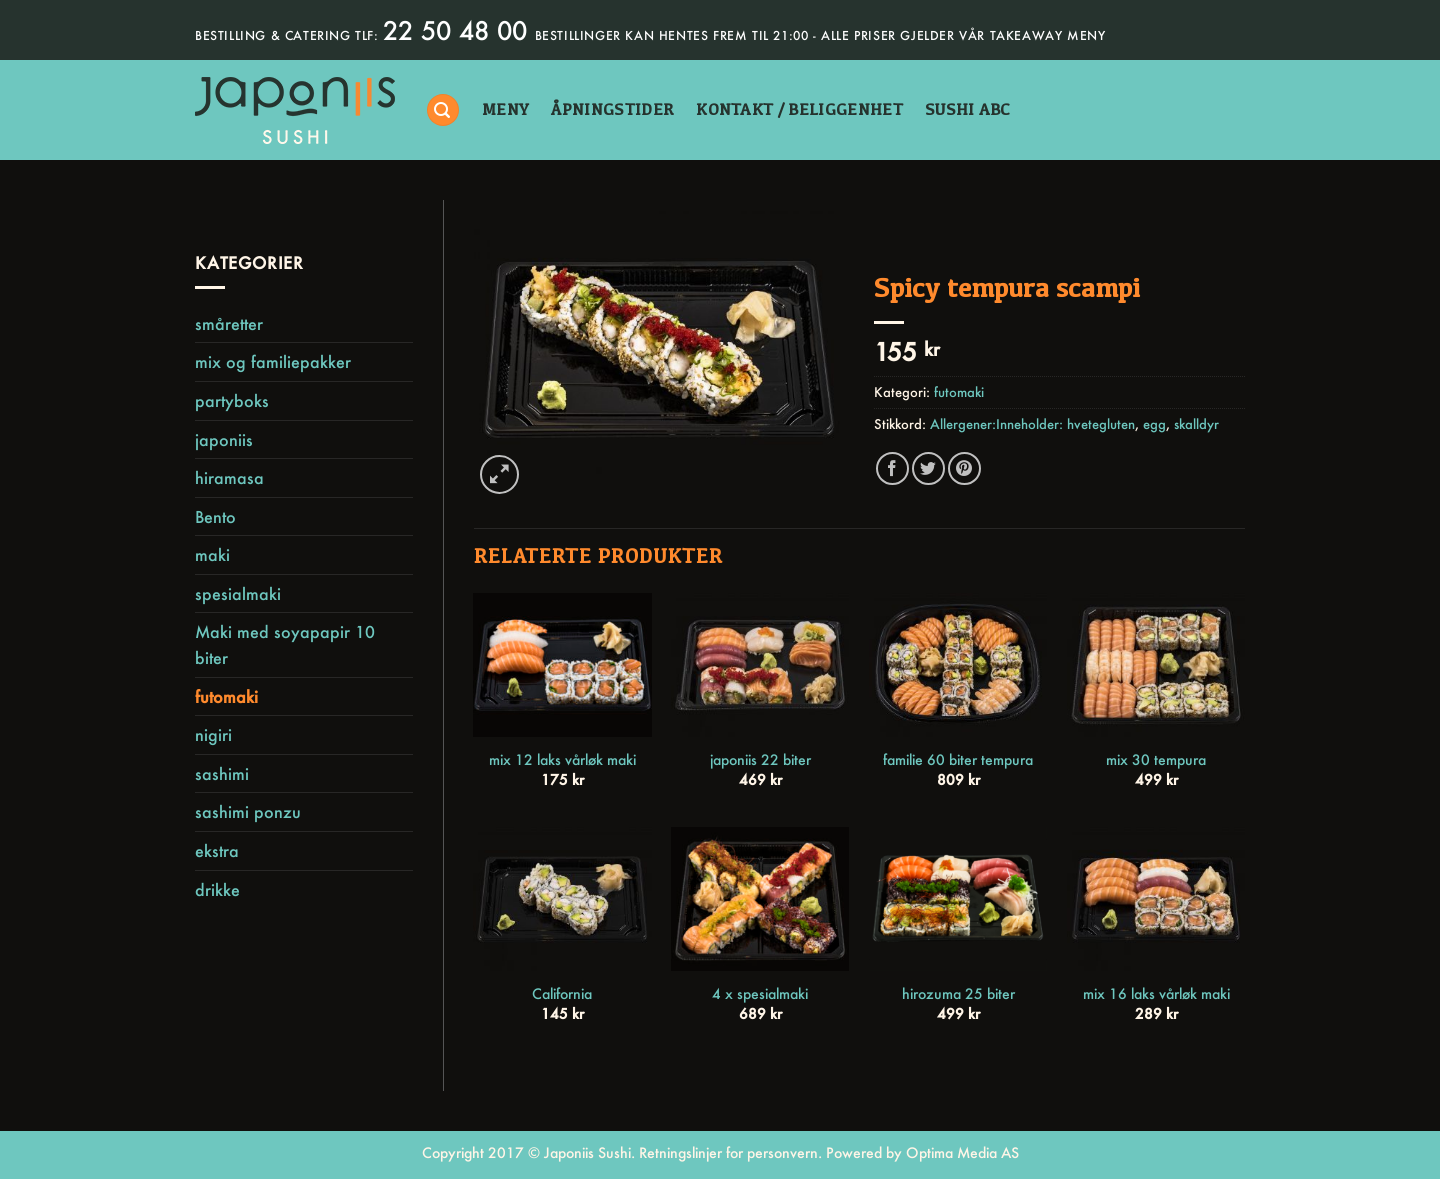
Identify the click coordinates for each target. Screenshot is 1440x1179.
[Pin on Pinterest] (964, 468)
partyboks (232, 400)
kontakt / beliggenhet (799, 109)
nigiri (213, 734)
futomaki (226, 696)
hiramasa (229, 477)
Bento (215, 516)
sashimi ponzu (248, 811)
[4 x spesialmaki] (760, 899)
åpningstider (612, 109)
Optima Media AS (962, 1152)
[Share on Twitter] (928, 468)
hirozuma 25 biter (958, 994)
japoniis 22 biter (760, 760)
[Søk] (443, 110)
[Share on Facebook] (892, 468)
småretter (229, 323)
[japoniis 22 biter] (760, 665)
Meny (505, 109)
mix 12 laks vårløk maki (562, 760)
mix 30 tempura (1156, 760)
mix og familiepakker (273, 361)
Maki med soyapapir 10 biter (285, 644)
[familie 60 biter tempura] (958, 665)
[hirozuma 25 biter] (958, 899)
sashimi (222, 773)
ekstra (217, 850)
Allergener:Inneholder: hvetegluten (1032, 424)
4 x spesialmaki (760, 994)
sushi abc (968, 109)
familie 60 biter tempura (958, 760)
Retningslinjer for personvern (728, 1152)
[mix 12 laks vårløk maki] (562, 665)
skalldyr (1196, 424)
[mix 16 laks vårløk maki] (1156, 899)
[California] (562, 899)
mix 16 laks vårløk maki (1156, 994)
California (562, 994)
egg (1154, 424)
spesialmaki (238, 593)
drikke (217, 889)
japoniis (224, 439)
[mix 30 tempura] (1156, 665)
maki (212, 554)
